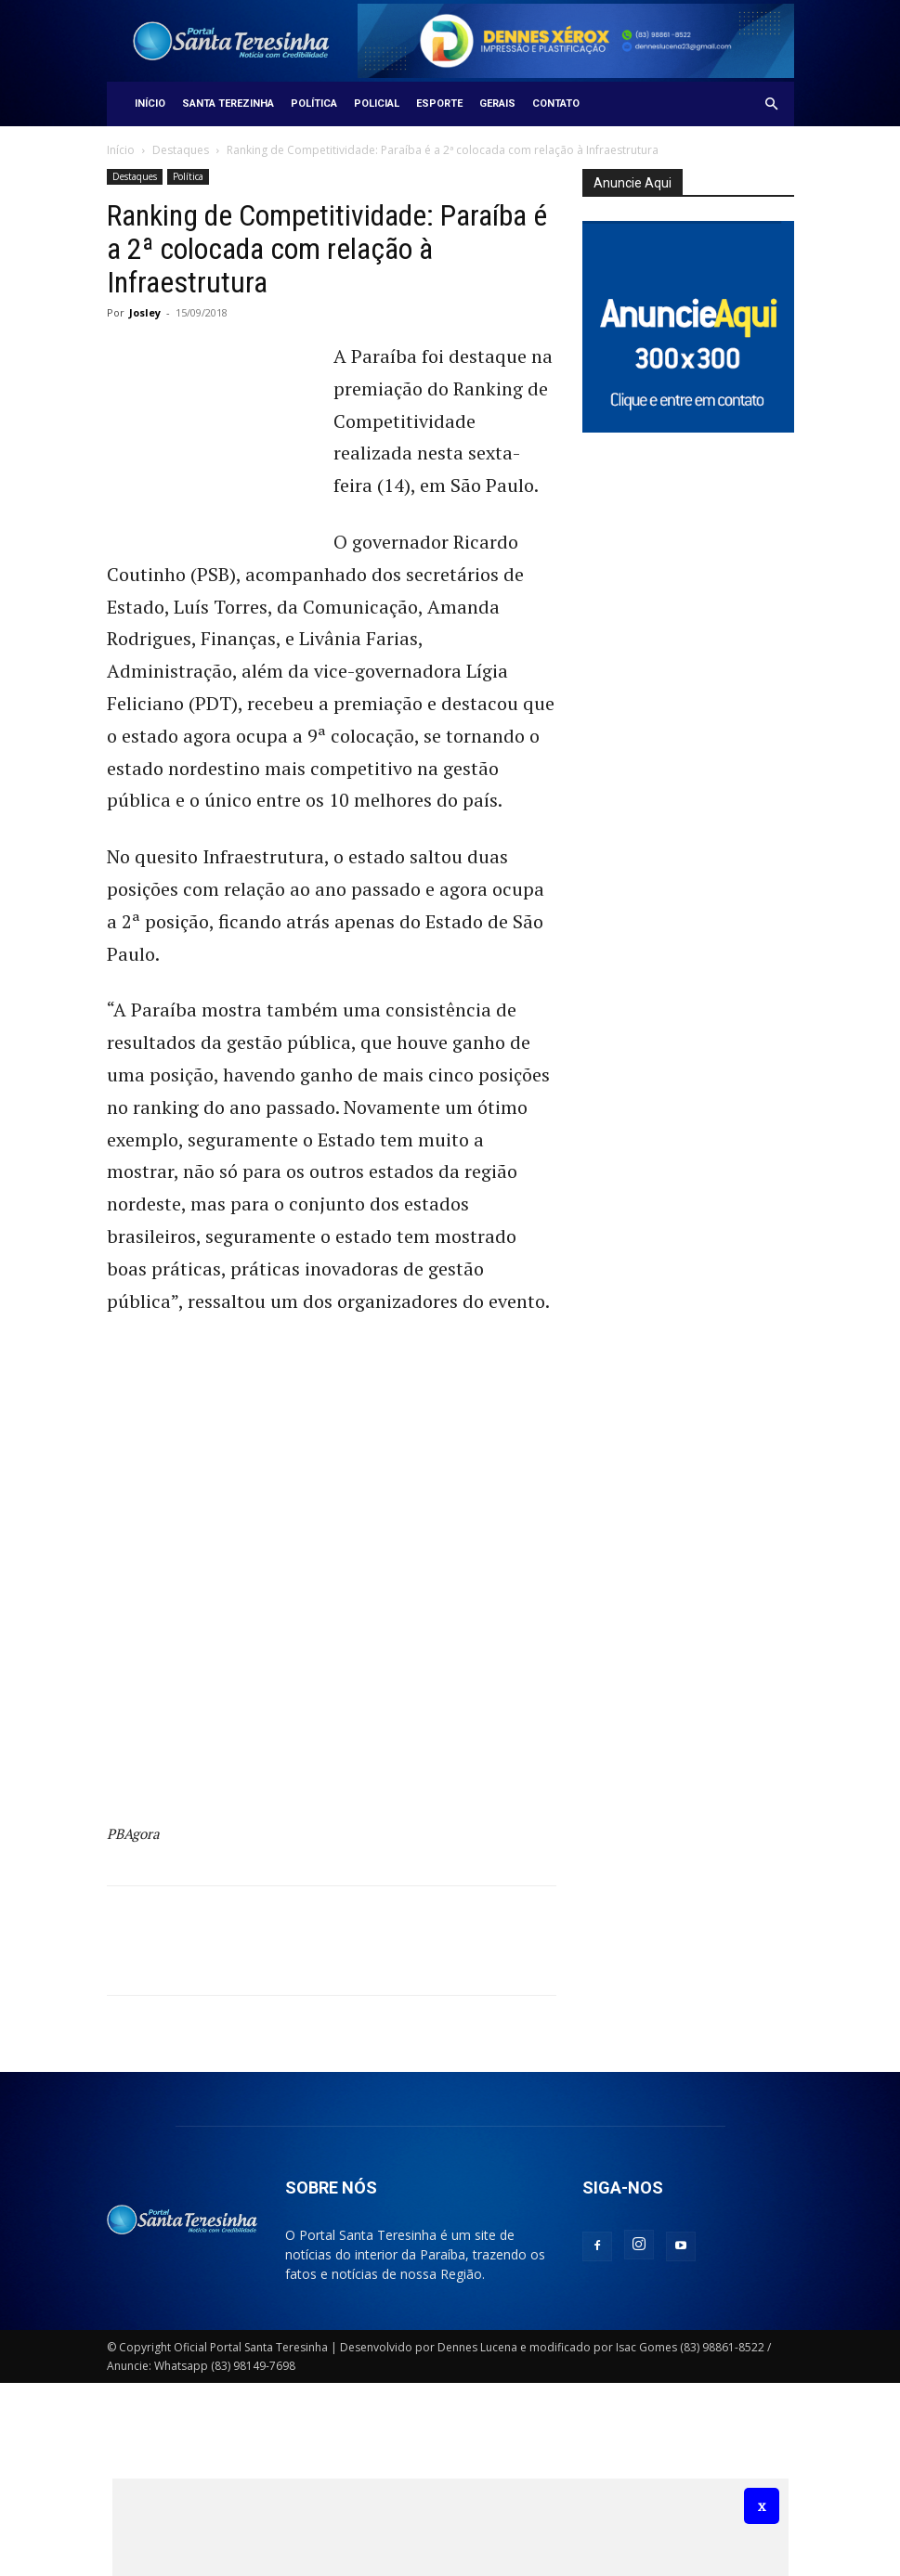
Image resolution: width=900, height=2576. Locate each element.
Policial (376, 103)
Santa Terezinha (228, 103)
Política (314, 103)
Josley (145, 312)
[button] (772, 104)
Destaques (180, 150)
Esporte (439, 103)
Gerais (497, 103)
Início (150, 103)
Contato (556, 103)
